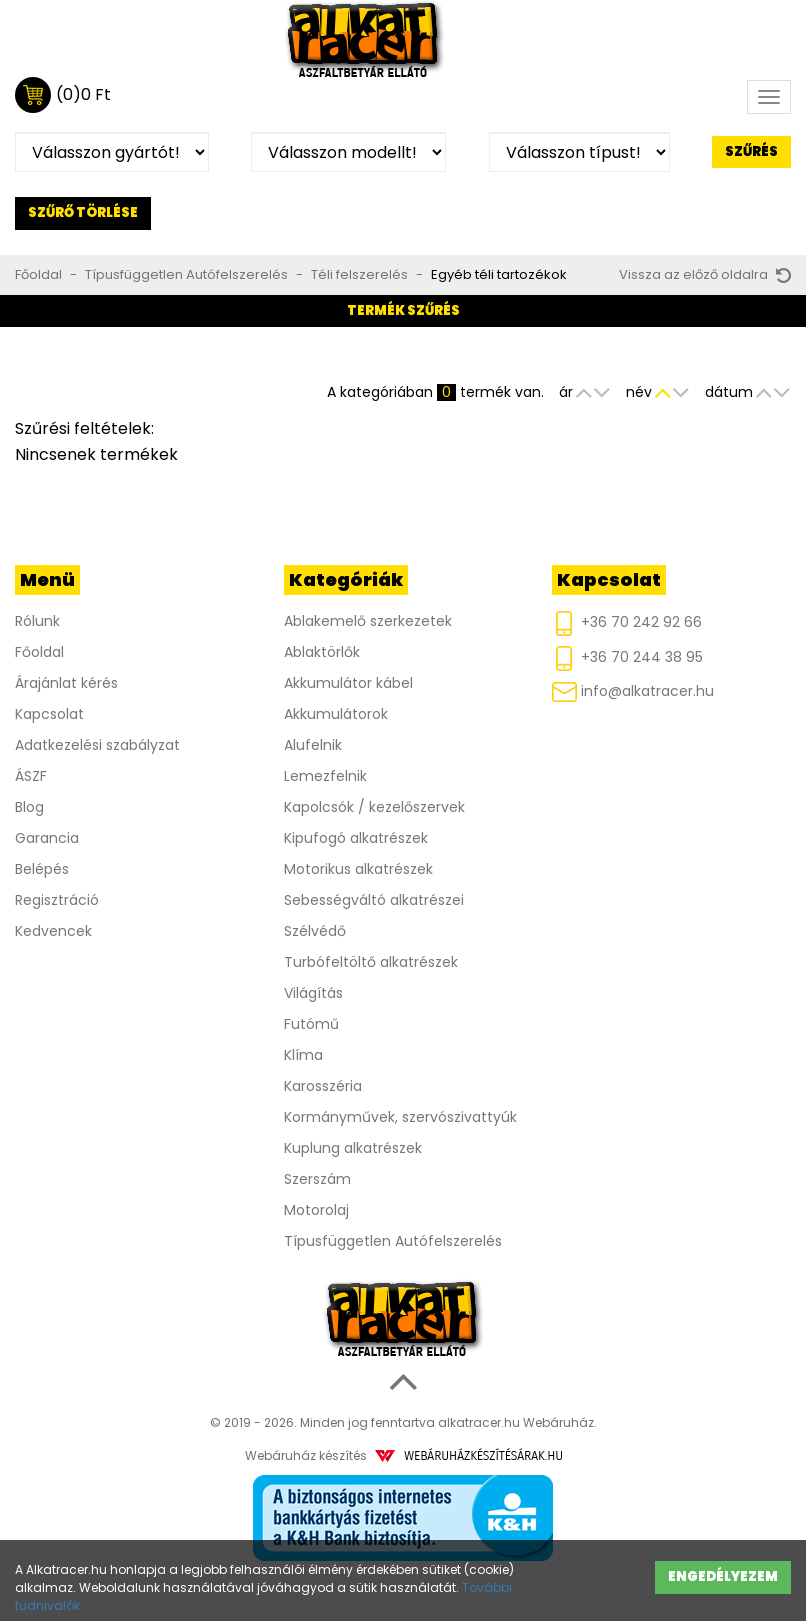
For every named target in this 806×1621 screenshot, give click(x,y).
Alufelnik (313, 745)
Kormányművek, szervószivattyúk (400, 1117)
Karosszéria (323, 1086)
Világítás (313, 993)
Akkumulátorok (336, 714)
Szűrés (751, 151)
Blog (29, 807)
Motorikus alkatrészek (358, 869)
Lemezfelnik (325, 776)
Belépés (42, 869)
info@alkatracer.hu (633, 691)
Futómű (311, 1024)
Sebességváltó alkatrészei (374, 900)
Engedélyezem (723, 1576)
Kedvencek (53, 931)
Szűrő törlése (83, 212)
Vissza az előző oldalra (705, 274)
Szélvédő (315, 931)
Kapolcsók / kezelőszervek (374, 807)
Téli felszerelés (359, 274)
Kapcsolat (49, 714)
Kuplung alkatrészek (353, 1148)
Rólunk (37, 621)
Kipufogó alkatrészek (356, 838)
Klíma (303, 1055)
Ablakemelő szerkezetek (368, 621)
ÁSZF (31, 776)
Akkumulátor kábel (348, 683)
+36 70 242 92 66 (627, 623)
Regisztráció (57, 900)
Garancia (47, 838)
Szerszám (317, 1179)
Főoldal (38, 274)
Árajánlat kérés (66, 683)
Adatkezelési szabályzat (97, 745)
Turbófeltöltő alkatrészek (371, 962)
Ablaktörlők (322, 652)
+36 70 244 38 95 (627, 658)
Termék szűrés (403, 310)
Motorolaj (316, 1210)
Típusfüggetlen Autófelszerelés (186, 274)
